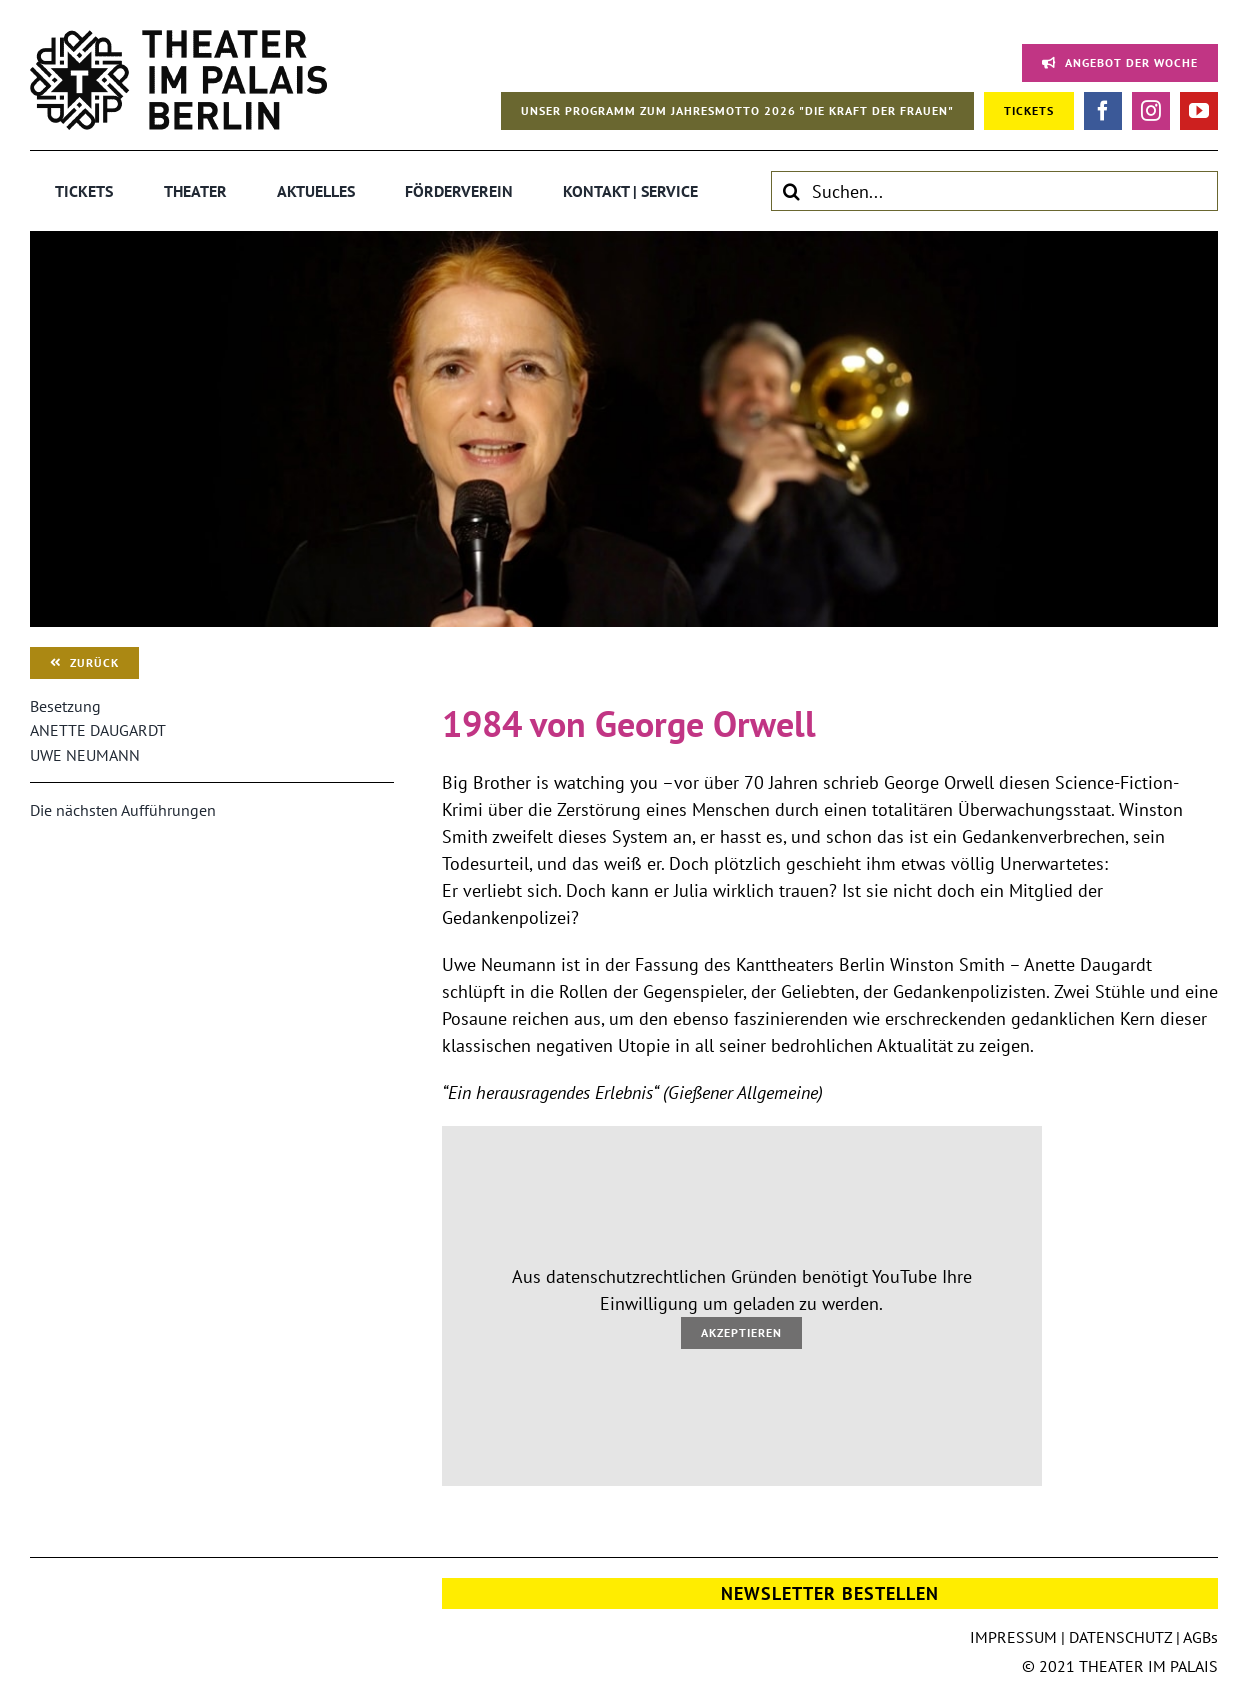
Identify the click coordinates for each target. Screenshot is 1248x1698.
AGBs (1200, 1637)
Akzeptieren (741, 1332)
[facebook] (1103, 111)
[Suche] (791, 191)
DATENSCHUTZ (1120, 1637)
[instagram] (1151, 111)
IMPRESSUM (1013, 1637)
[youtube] (1199, 111)
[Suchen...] (994, 191)
